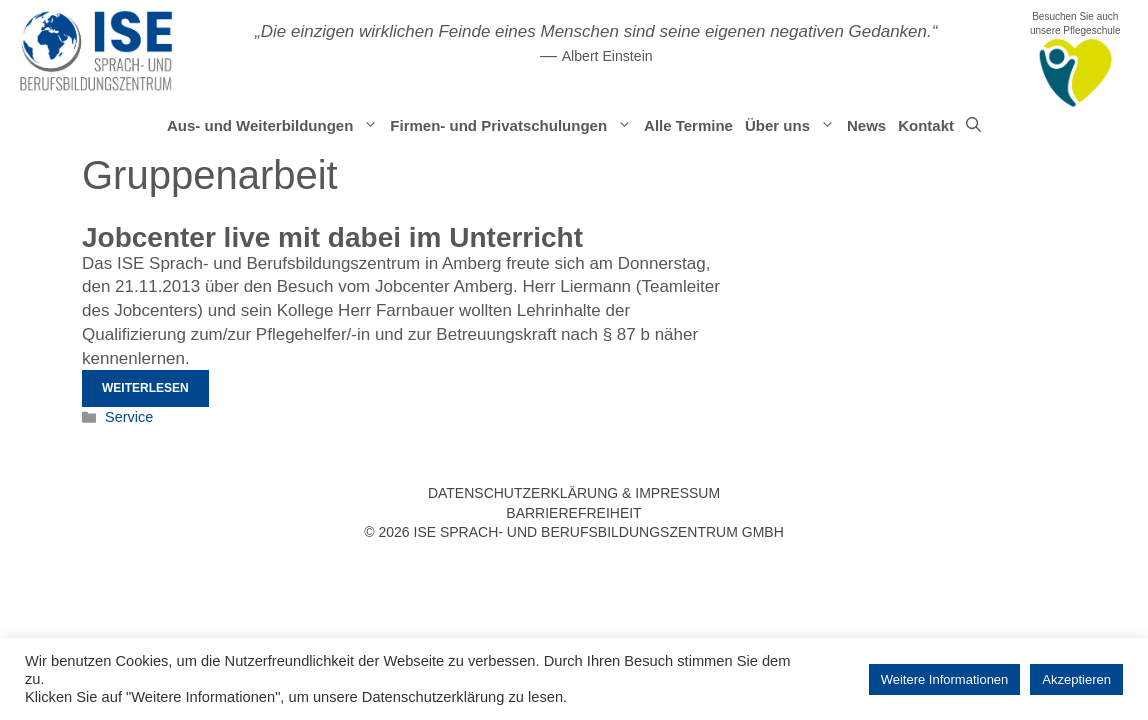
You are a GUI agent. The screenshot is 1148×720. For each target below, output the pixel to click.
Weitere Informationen (945, 679)
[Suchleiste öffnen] (973, 126)
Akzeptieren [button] (1076, 679)
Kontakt (926, 125)
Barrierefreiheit (573, 513)
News (866, 125)
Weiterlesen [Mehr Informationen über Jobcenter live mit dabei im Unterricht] (145, 388)
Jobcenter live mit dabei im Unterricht (332, 237)
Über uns (793, 126)
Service (129, 417)
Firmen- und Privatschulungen (514, 126)
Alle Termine (688, 125)
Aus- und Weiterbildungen (275, 126)
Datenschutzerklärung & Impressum (574, 493)
